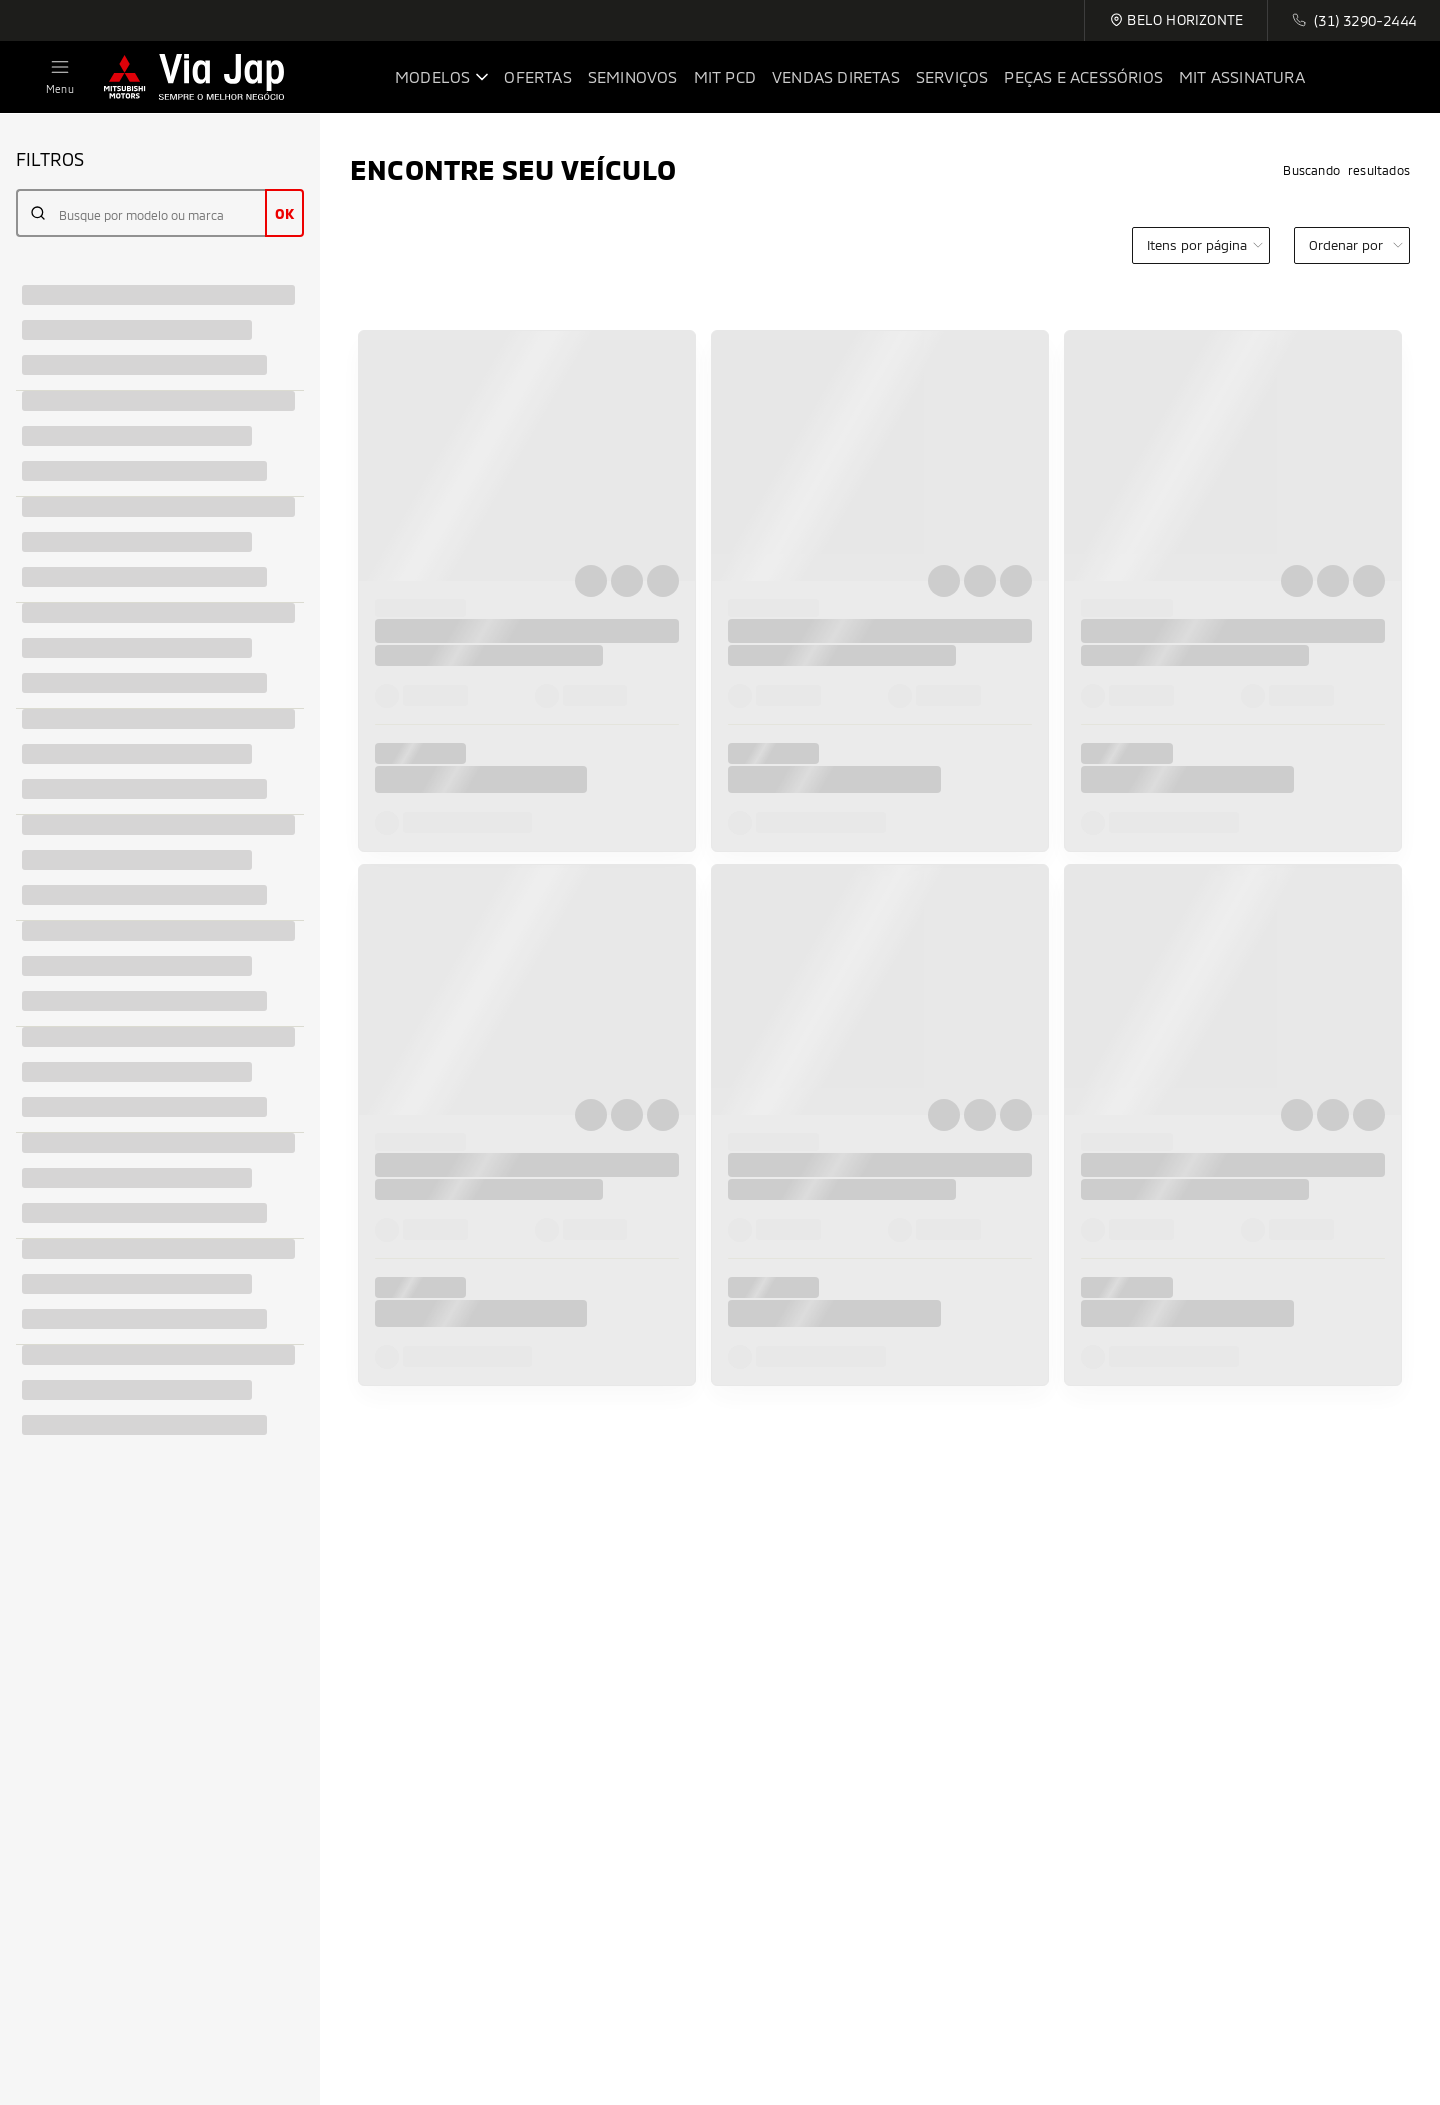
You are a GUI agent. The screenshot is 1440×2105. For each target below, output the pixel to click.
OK (284, 213)
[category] (1201, 245)
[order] (1352, 245)
